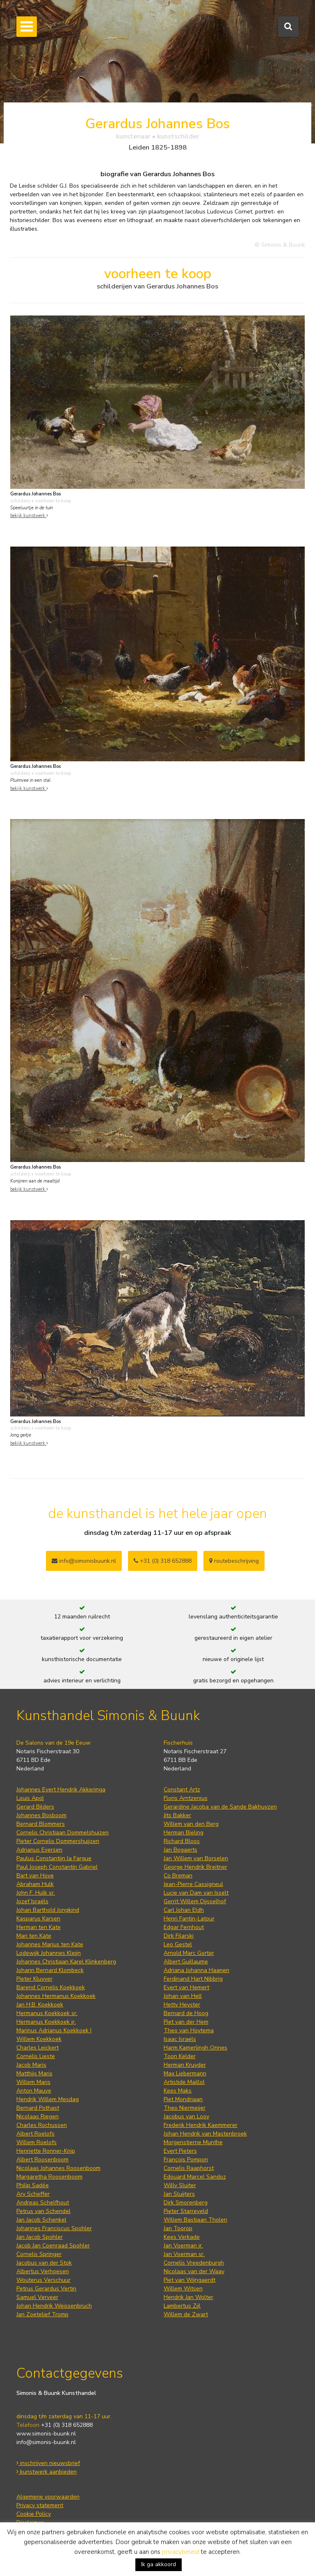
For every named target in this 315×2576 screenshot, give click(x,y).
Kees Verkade (182, 2237)
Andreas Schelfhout (42, 2202)
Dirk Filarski (179, 1936)
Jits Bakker (177, 1815)
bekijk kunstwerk (29, 516)
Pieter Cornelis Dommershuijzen (57, 1841)
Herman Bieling (183, 1832)
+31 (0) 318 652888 (163, 1561)
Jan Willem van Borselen (196, 1858)
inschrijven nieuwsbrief (48, 2463)
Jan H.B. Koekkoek (39, 2005)
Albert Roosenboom (42, 2159)
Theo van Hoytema (189, 2030)
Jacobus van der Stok (44, 2263)
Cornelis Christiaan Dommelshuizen (62, 1832)
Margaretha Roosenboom (49, 2177)
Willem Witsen (183, 2288)
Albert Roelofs (35, 2134)
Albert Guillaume (186, 1961)
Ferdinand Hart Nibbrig (193, 1979)
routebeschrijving (234, 1561)
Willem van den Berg (191, 1824)
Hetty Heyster (182, 2005)
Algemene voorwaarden (48, 2497)
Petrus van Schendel (43, 2211)
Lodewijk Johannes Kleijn (48, 1953)
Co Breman (178, 1875)
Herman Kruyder (185, 2065)
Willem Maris (33, 2082)
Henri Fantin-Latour (189, 1918)
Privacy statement (39, 2505)
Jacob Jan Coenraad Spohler (53, 2245)
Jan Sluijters (179, 2194)
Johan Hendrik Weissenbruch (54, 2306)
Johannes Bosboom (41, 1815)
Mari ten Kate (33, 1936)
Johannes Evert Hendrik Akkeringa (60, 1789)
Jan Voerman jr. (183, 2245)
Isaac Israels (180, 2039)
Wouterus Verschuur (43, 2280)
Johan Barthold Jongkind (47, 1910)
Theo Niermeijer (184, 2108)
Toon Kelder (180, 2056)
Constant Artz (182, 1789)
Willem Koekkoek (39, 2039)
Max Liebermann (185, 2073)
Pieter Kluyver (34, 1979)
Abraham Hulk (35, 1884)
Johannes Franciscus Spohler (54, 2228)
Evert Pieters (180, 2151)
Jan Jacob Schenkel (41, 2220)
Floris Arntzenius (186, 1798)
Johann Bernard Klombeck (50, 1970)
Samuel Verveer (37, 2297)
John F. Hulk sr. (35, 1893)
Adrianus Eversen (39, 1850)
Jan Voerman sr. (184, 2254)
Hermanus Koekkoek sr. (47, 2013)
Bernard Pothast (37, 2108)
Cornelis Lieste (35, 2056)
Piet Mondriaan (183, 2099)
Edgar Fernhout (184, 1927)
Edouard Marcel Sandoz (195, 2177)
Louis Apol (30, 1798)
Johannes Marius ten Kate (49, 1944)
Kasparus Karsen (38, 1918)
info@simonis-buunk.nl (46, 2442)
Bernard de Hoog (186, 2013)
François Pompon (186, 2159)
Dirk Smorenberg (186, 2202)
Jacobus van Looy (186, 2116)
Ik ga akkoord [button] (158, 2564)
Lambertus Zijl (182, 2306)
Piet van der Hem (186, 2022)
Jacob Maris (31, 2065)
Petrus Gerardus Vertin (46, 2288)
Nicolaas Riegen (37, 2116)
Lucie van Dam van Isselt (196, 1893)
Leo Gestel (178, 1944)
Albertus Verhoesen (42, 2271)
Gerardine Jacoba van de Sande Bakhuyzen (220, 1807)
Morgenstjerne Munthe (193, 2142)
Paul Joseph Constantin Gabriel (57, 1867)
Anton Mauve (33, 2091)
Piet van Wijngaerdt (189, 2280)
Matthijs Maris (34, 2073)
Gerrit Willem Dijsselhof (195, 1901)
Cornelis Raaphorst (189, 2168)
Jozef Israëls (32, 1901)
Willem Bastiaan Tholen (195, 2220)
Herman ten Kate (38, 1927)
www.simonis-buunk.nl (46, 2434)
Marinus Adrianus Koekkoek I (53, 2030)
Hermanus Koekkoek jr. (46, 2022)
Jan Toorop (178, 2228)
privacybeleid (180, 2552)
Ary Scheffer (33, 2194)
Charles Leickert (37, 2048)
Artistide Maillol (184, 2082)
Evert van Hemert (186, 1987)
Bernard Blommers (40, 1824)
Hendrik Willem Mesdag (47, 2099)
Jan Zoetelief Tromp (42, 2314)
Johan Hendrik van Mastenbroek (205, 2134)
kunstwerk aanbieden (46, 2472)
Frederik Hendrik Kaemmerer (200, 2125)
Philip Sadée (32, 2185)
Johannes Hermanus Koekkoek (56, 1996)
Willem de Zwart (186, 2314)
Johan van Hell (183, 1996)
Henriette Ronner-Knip (45, 2151)
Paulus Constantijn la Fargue (53, 1858)
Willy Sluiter (180, 2185)
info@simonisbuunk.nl (84, 1561)
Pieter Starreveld (186, 2211)
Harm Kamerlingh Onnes (195, 2048)
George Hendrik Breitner (195, 1867)
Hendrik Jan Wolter (188, 2297)
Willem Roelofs (36, 2142)
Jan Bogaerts (180, 1850)
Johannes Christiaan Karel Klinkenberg (66, 1961)
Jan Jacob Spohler (39, 2237)
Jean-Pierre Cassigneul (193, 1884)
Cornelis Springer (39, 2254)
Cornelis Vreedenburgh (194, 2263)
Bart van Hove (35, 1875)
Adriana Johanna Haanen (196, 1970)
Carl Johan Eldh (184, 1910)
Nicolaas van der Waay (194, 2271)
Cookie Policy (33, 2514)
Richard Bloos (182, 1841)
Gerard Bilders (35, 1807)
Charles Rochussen (41, 2125)
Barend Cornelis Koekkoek (50, 1987)
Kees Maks (178, 2091)
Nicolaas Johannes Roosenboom (58, 2168)
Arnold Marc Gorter (189, 1953)
